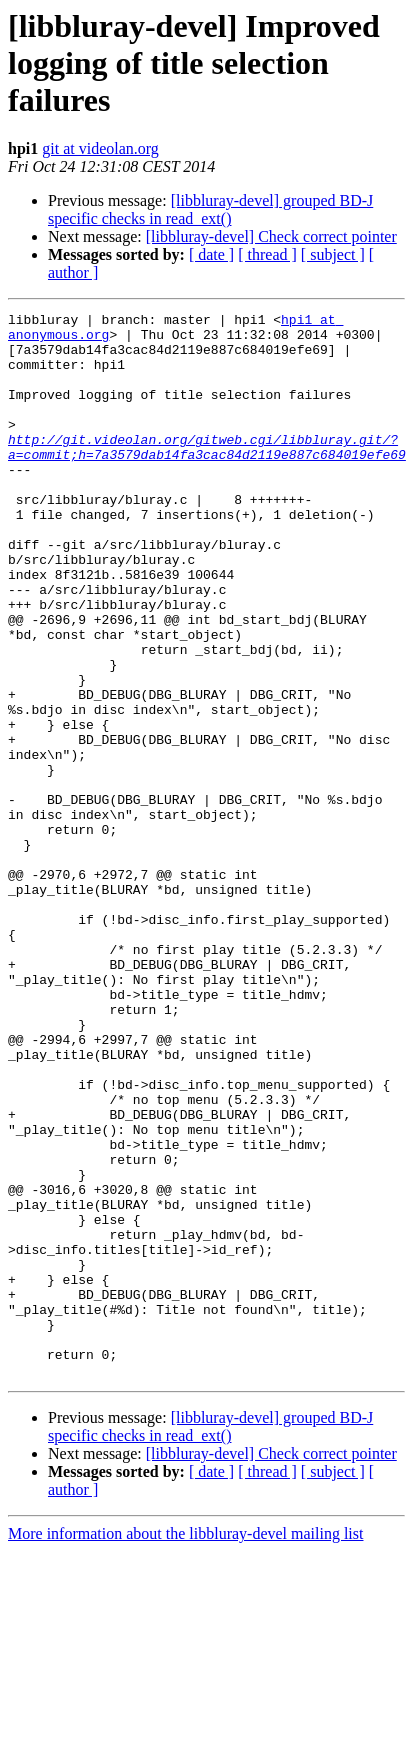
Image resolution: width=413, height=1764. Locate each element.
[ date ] (211, 254)
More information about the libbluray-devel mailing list (185, 1746)
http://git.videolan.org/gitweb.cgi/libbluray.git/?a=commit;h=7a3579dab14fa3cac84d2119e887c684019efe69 (207, 475)
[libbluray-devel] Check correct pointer (271, 236)
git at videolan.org (100, 148)
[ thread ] (267, 254)
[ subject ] (333, 254)
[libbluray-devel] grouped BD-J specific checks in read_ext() (210, 209)
